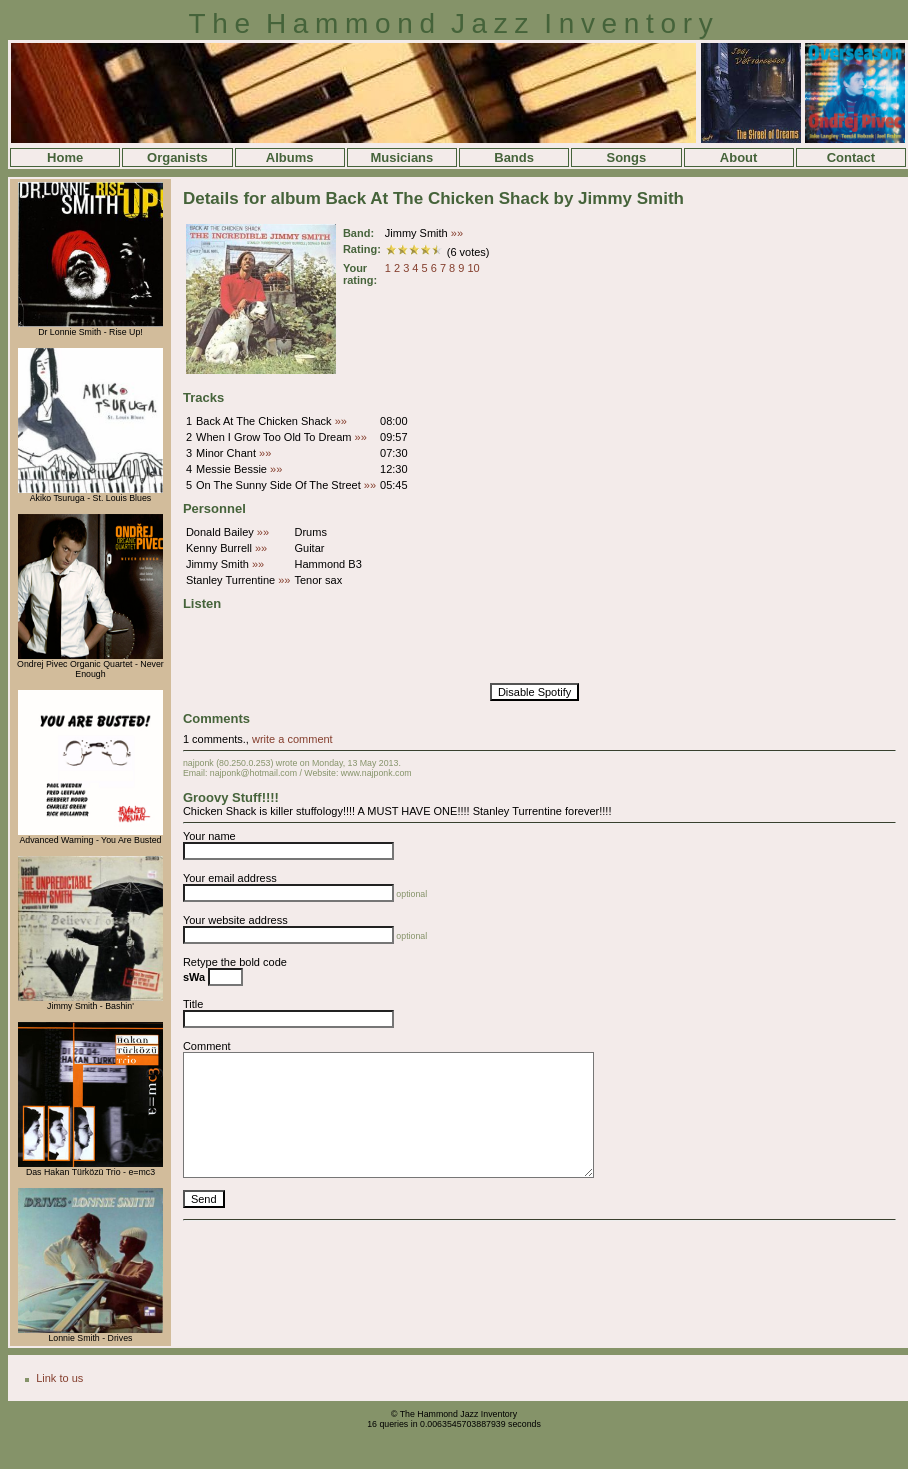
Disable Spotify (534, 692)
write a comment (292, 739)
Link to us (59, 1378)
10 (473, 268)
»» (457, 233)
